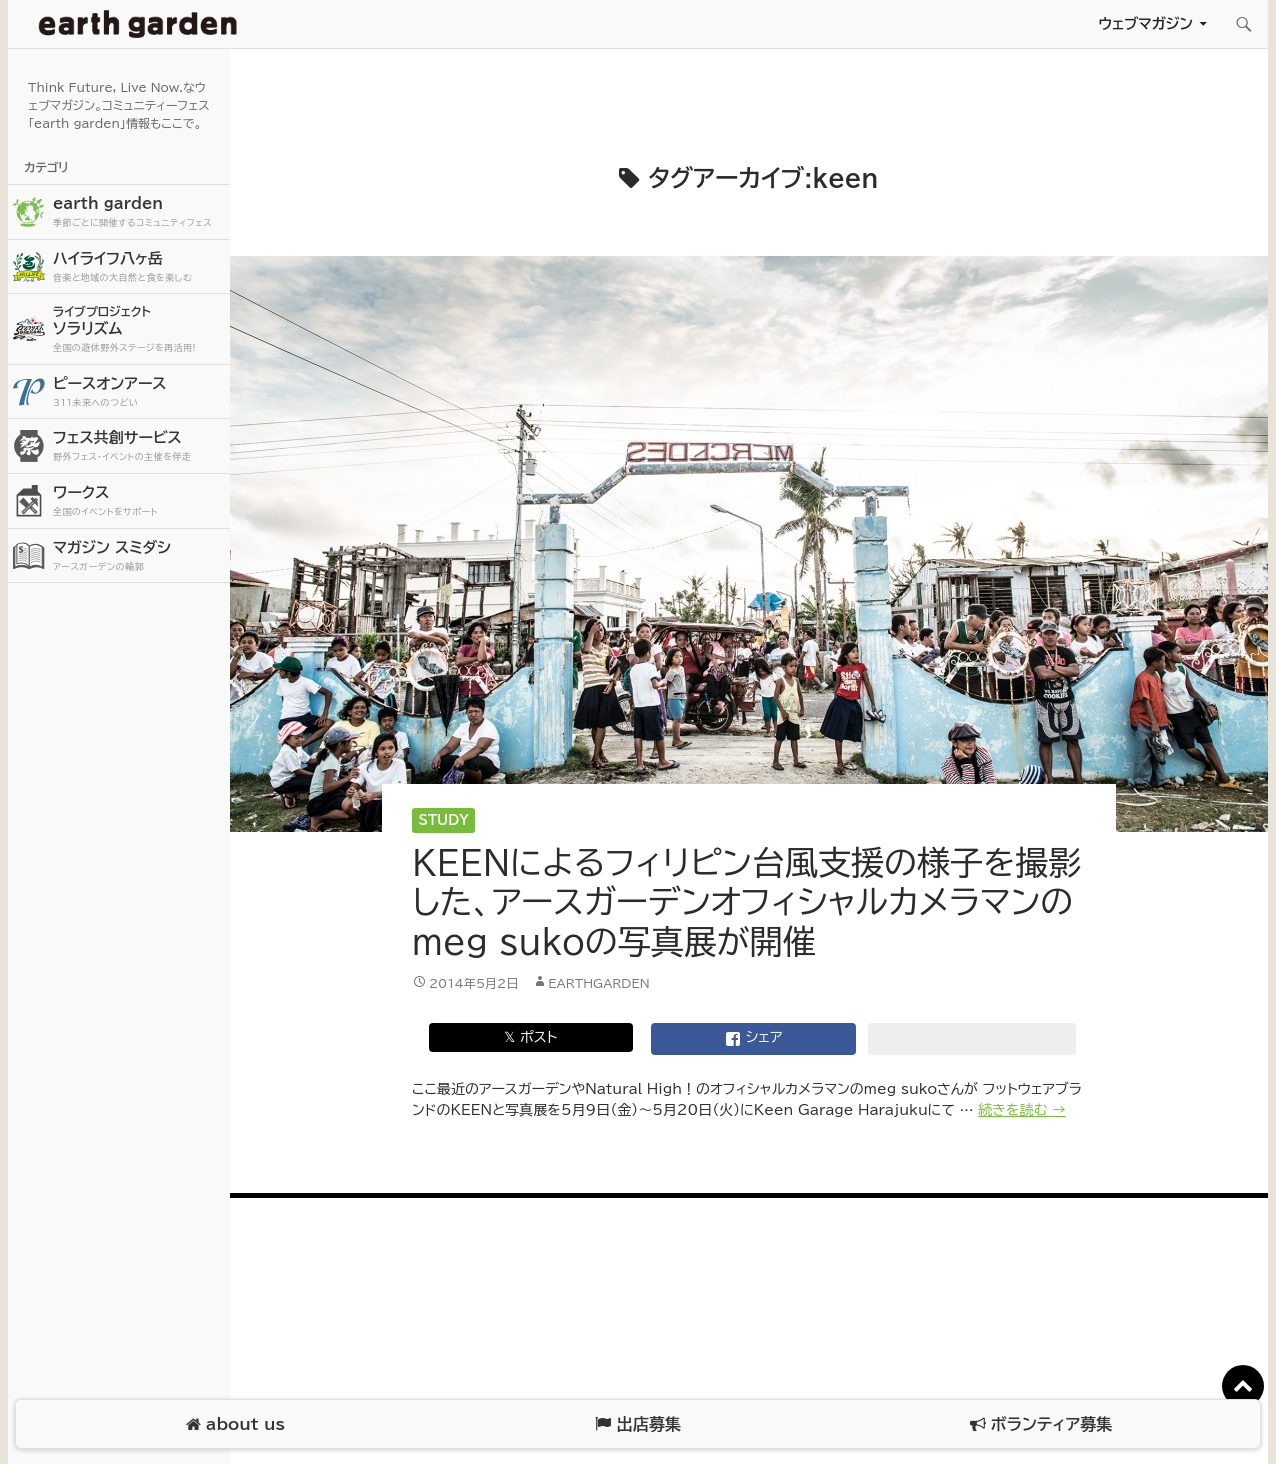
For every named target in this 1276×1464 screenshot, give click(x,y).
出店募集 (637, 1424)
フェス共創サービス (139, 446)
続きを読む (1022, 1110)
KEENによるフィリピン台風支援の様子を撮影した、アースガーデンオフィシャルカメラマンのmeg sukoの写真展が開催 (746, 902)
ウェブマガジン (1145, 23)
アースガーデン (138, 24)
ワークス (139, 501)
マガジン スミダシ (139, 556)
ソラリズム (139, 328)
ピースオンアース (139, 392)
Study (444, 820)
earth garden (139, 212)
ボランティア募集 (1041, 1424)
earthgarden (599, 983)
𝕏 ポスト (530, 1037)
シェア (754, 1039)
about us (235, 1424)
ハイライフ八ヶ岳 (139, 267)
